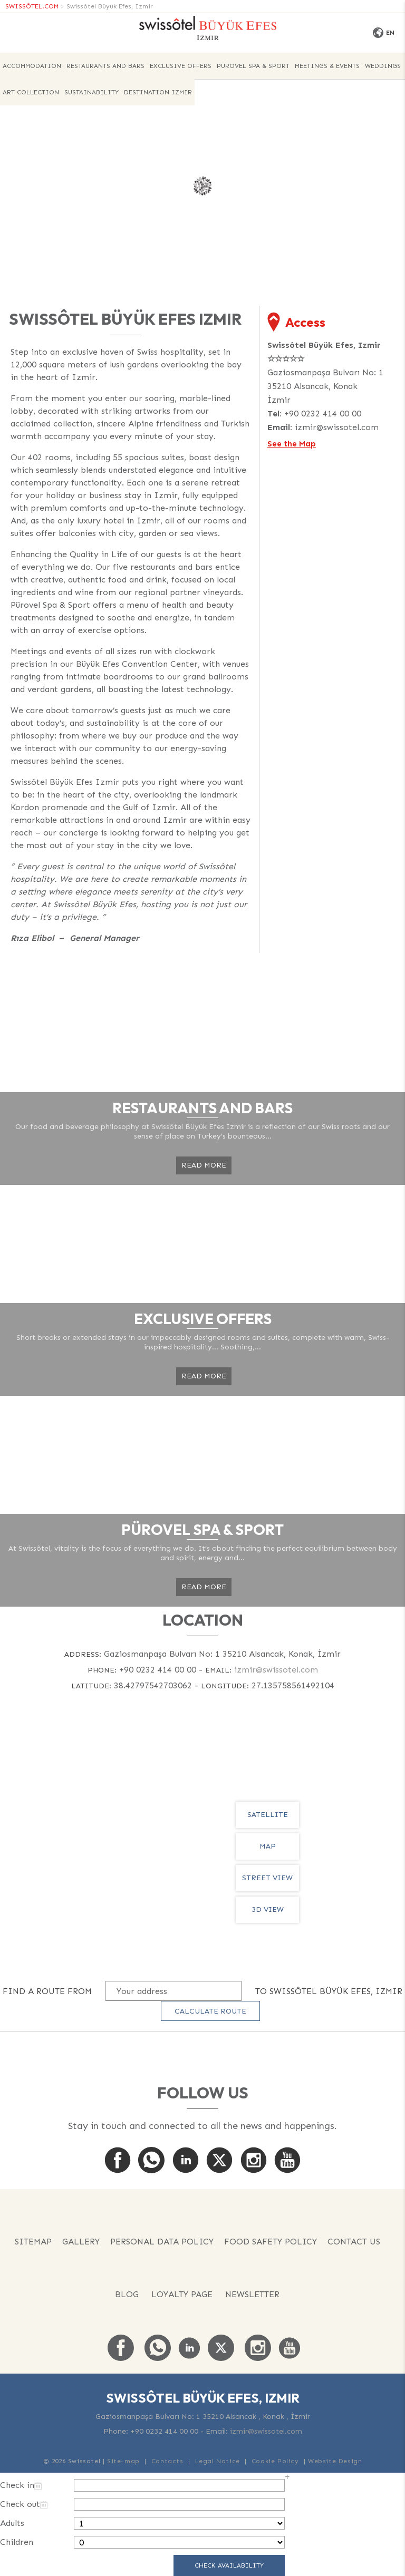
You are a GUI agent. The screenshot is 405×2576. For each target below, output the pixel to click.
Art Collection (31, 92)
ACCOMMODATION (32, 66)
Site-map (123, 2461)
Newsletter (252, 2294)
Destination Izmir (158, 92)
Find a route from (47, 1991)
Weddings (383, 66)
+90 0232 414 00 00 (322, 414)
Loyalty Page (182, 2294)
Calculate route (210, 2011)
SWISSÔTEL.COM (32, 6)
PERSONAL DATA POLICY (162, 2242)
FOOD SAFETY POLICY (270, 2242)
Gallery (81, 2242)
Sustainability (91, 92)
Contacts (167, 2461)
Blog (127, 2294)
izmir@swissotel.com (337, 427)
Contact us (353, 2242)
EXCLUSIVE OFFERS (180, 66)
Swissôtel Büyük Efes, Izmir (109, 6)
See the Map (291, 444)
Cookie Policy (275, 2461)
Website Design (335, 2461)
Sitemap (33, 2242)
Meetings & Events (327, 66)
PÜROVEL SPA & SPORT (253, 66)
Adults (12, 2523)
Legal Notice (217, 2461)
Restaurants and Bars (105, 66)
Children (16, 2542)
